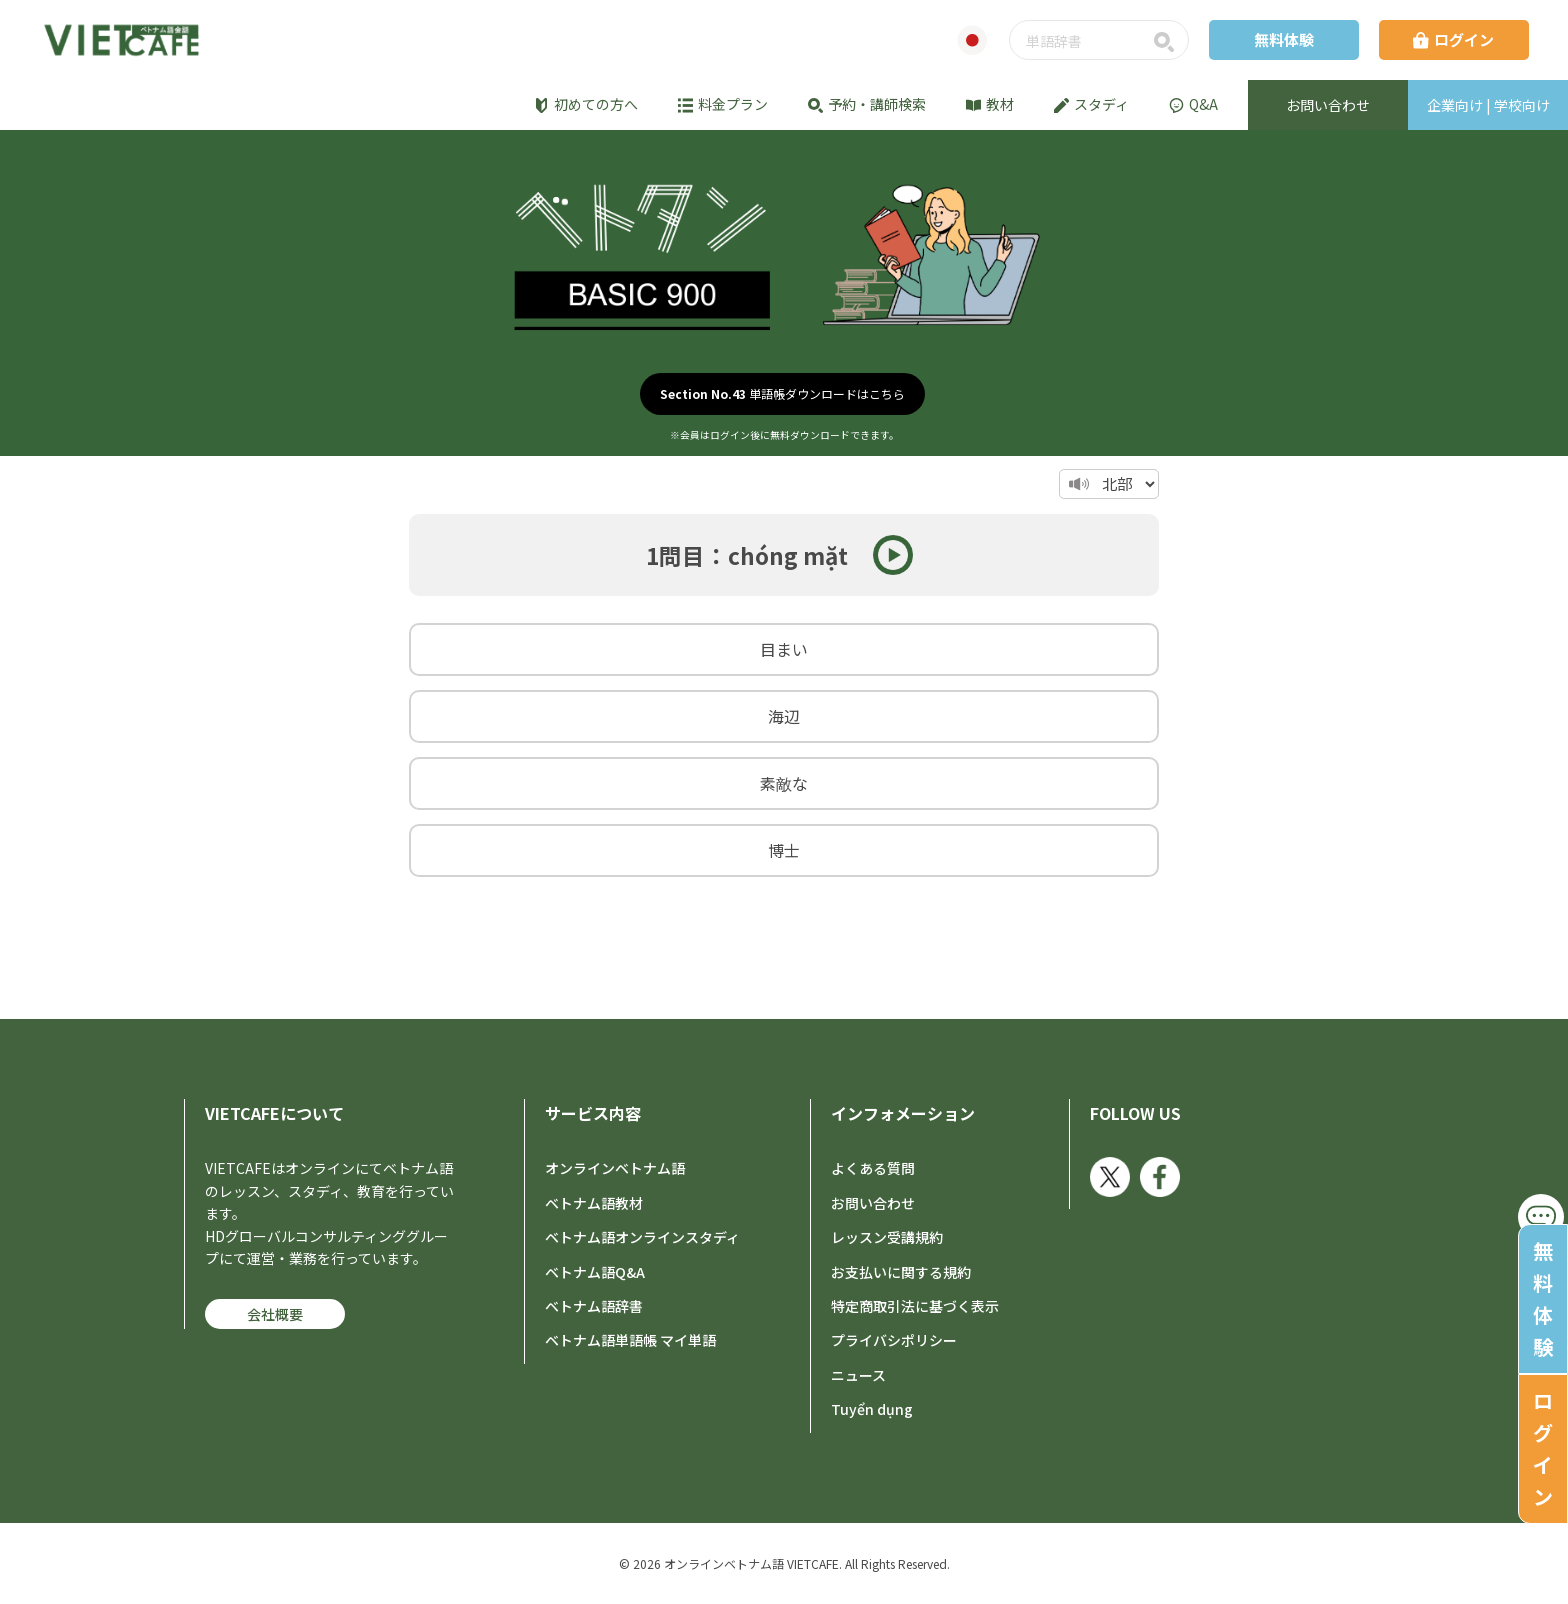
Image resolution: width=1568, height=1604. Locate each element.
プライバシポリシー (894, 1340)
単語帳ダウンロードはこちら (782, 393)
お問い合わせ (873, 1203)
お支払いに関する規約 (901, 1272)
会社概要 (275, 1314)
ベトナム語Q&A (595, 1272)
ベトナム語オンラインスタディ (642, 1237)
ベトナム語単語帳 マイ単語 (630, 1340)
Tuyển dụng (872, 1409)
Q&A (1193, 104)
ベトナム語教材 (594, 1203)
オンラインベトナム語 (615, 1168)
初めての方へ (586, 104)
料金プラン (723, 104)
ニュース (858, 1375)
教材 (990, 104)
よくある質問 (873, 1168)
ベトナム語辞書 (594, 1306)
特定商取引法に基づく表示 (915, 1306)
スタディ (1091, 104)
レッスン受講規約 (887, 1237)
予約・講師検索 (867, 104)
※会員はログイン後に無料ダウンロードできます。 (784, 435)
